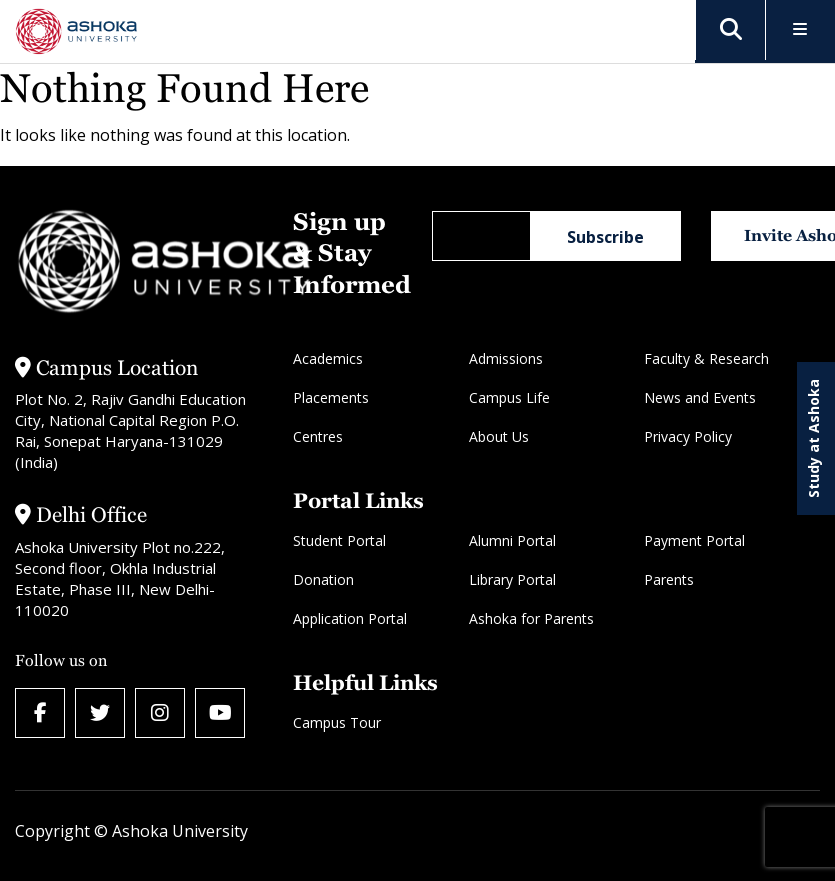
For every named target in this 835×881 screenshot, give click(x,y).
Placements (331, 397)
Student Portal (339, 540)
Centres (318, 436)
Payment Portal (694, 540)
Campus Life (509, 397)
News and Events (700, 397)
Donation (323, 579)
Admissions (506, 358)
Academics (328, 358)
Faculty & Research (706, 358)
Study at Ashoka (813, 438)
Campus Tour (337, 722)
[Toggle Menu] (800, 30)
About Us (499, 436)
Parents (669, 579)
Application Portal (350, 618)
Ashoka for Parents (531, 618)
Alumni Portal (512, 540)
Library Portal (512, 579)
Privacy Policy (688, 436)
